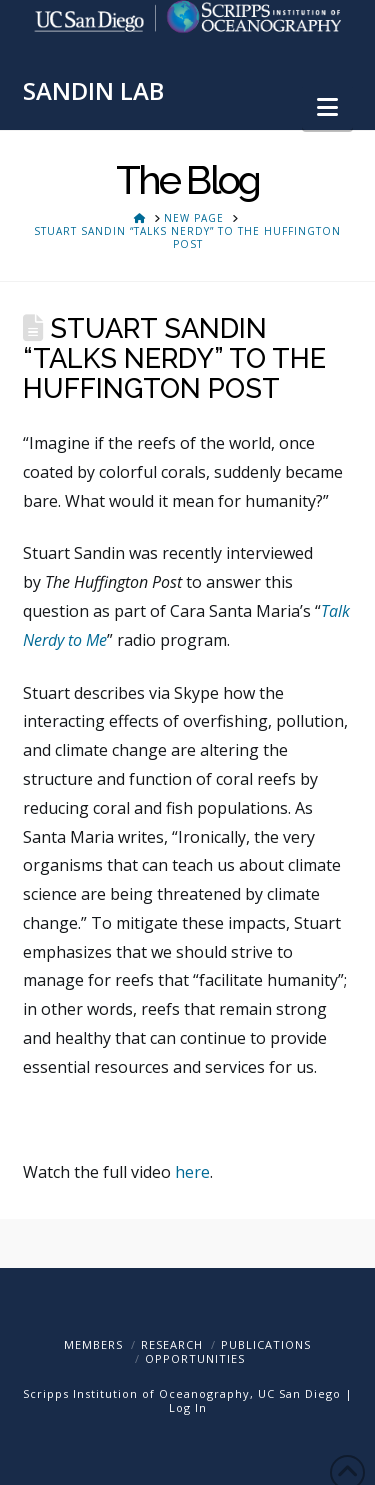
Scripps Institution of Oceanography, (138, 1393)
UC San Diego (299, 1393)
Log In (188, 1407)
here (190, 1172)
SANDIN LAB (93, 91)
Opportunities (195, 1358)
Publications (266, 1344)
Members (93, 1344)
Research (172, 1344)
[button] (327, 107)
